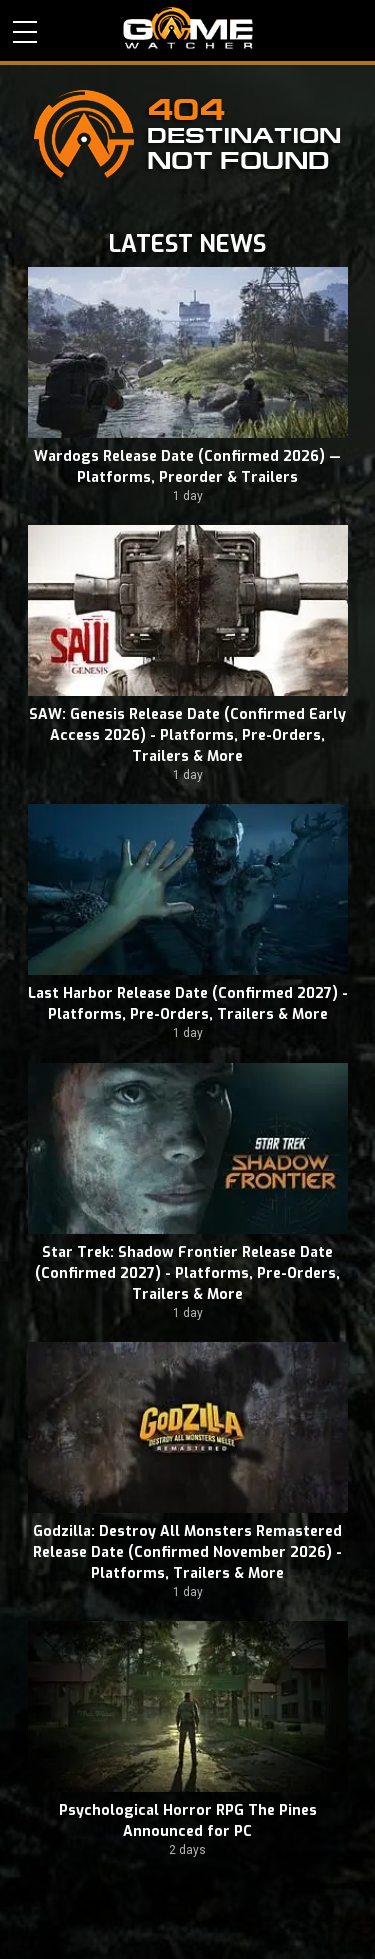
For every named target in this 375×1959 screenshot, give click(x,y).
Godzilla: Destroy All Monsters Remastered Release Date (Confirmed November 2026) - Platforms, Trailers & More (187, 1552)
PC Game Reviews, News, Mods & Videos (188, 28)
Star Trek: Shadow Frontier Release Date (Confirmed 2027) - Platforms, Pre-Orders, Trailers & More (187, 1273)
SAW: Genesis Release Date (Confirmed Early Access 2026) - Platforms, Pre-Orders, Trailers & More (187, 735)
